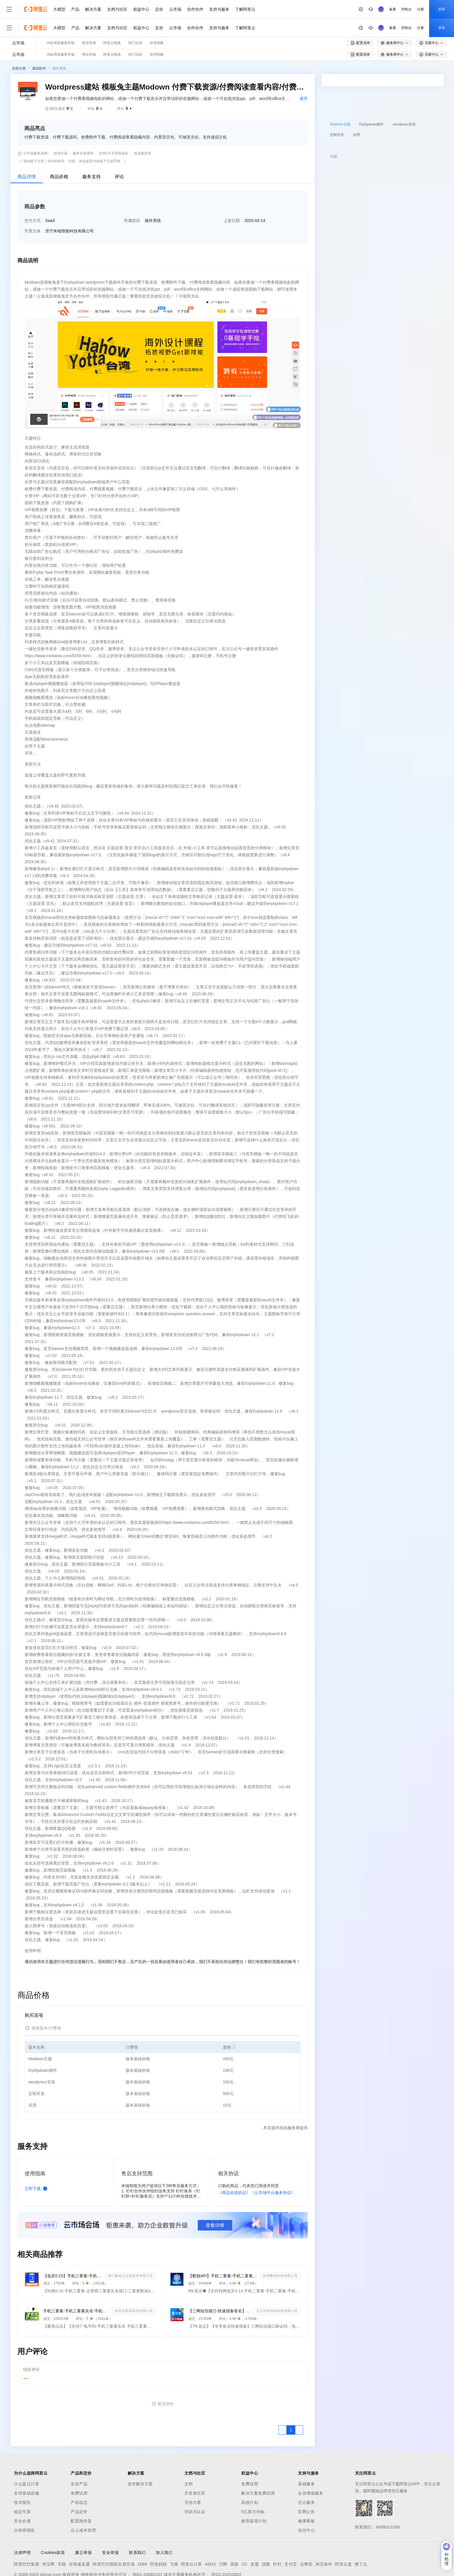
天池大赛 (192, 2472)
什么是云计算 (26, 2453)
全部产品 (79, 2453)
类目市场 (89, 24)
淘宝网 (48, 2534)
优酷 (266, 2534)
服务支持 (91, 146)
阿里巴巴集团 (26, 2534)
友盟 (254, 2534)
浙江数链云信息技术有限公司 (130, 2246)
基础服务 (306, 2453)
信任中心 (306, 2500)
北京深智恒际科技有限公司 (277, 2281)
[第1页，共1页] (291, 2399)
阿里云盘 (343, 2534)
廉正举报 (83, 2522)
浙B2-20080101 (147, 2544)
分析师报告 (24, 2500)
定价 (159, 9)
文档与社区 (117, 9)
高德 (234, 2534)
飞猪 (174, 2534)
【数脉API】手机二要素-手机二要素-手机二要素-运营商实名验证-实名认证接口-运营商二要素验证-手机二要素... (223, 2245)
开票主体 (32, 200)
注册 (380, 9)
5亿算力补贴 (253, 2481)
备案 (352, 9)
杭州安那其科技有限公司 (134, 2281)
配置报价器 (81, 2490)
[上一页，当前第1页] (283, 2399)
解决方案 (93, 9)
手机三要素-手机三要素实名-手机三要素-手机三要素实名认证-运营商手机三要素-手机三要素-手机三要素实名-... (76, 2280)
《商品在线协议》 (234, 2162)
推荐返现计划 (253, 2490)
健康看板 (306, 2490)
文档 (188, 2453)
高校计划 (249, 2472)
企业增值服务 (310, 2463)
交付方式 (32, 190)
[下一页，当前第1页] (299, 2399)
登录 (401, 9)
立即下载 (37, 2158)
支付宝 (290, 2534)
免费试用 (79, 2463)
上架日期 (232, 190)
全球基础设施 (26, 2463)
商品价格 (59, 146)
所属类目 (132, 190)
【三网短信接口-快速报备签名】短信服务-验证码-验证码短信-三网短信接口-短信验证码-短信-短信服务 (219, 2280)
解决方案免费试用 (258, 2463)
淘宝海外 (323, 2534)
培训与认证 (195, 2481)
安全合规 (22, 2490)
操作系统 (59, 38)
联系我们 (137, 2522)
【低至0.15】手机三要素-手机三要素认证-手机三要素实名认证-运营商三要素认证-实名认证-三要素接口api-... (73, 2245)
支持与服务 (219, 9)
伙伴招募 (157, 24)
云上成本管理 (83, 2500)
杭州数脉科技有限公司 (280, 2246)
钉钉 (277, 2534)
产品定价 (79, 2481)
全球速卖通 (79, 2534)
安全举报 (110, 2522)
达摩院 (306, 2534)
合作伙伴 (195, 9)
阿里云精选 (112, 24)
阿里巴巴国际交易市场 (114, 2534)
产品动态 (79, 2472)
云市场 (175, 9)
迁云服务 (306, 2472)
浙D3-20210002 (226, 2544)
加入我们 (164, 2522)
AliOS (210, 2534)
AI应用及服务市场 (60, 24)
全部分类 (19, 38)
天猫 (62, 2534)
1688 (142, 2534)
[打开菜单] (9, 9)
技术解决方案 (140, 2453)
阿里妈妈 (158, 2534)
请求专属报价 (403, 167)
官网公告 (306, 2481)
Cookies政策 (53, 2522)
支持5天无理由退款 (114, 123)
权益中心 (141, 9)
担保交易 (60, 123)
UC (244, 2534)
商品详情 (26, 146)
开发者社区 (195, 2463)
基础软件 (39, 38)
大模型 (59, 9)
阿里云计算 (191, 2534)
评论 (119, 146)
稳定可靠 (22, 2481)
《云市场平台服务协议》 (272, 2162)
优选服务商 (142, 123)
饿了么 (361, 2534)
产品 (75, 9)
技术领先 (22, 2472)
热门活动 (135, 24)
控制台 (367, 9)
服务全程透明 (83, 123)
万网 (223, 2534)
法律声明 (22, 2522)
